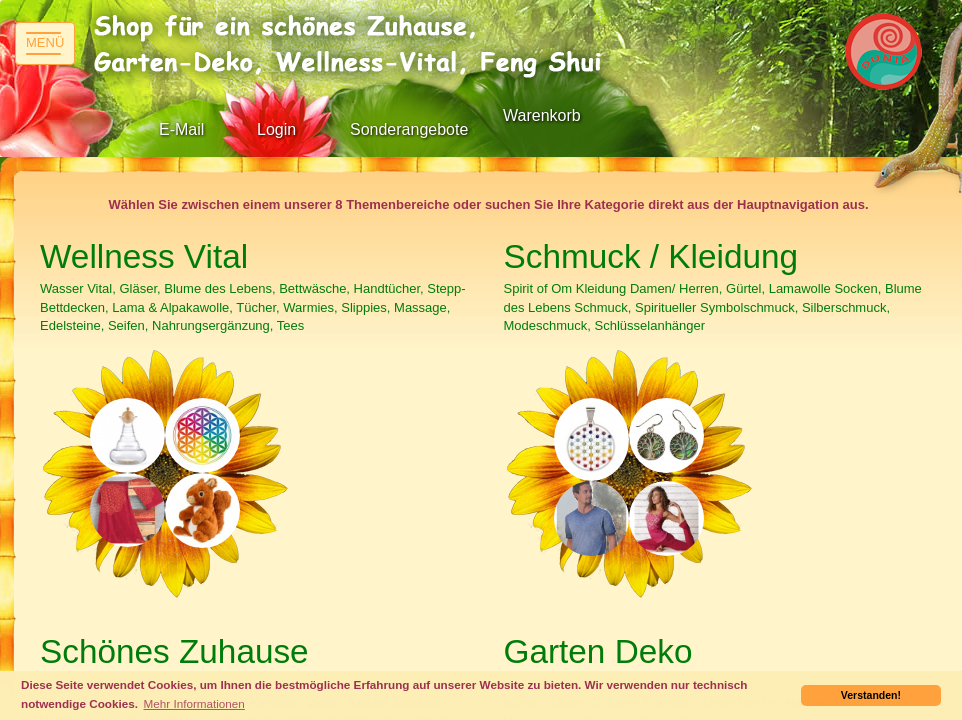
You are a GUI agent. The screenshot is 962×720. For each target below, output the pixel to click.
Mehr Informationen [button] (194, 703)
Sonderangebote (409, 129)
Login (276, 129)
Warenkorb (542, 115)
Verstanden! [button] (871, 695)
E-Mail (181, 129)
